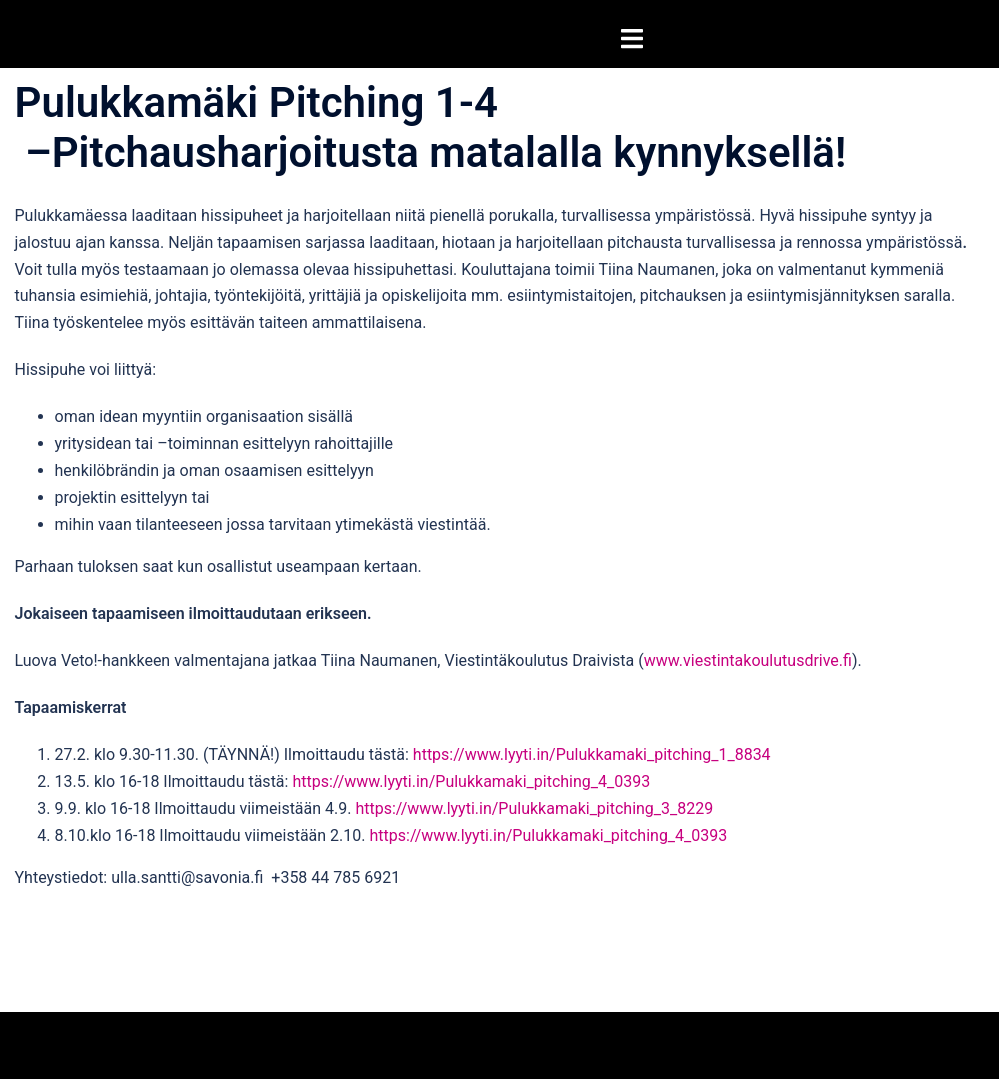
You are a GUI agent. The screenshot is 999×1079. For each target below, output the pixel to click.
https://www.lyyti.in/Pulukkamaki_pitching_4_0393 (471, 781)
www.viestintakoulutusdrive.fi (748, 660)
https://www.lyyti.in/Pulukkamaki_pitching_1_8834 (592, 754)
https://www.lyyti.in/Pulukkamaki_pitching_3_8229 (534, 808)
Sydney (263, 1044)
